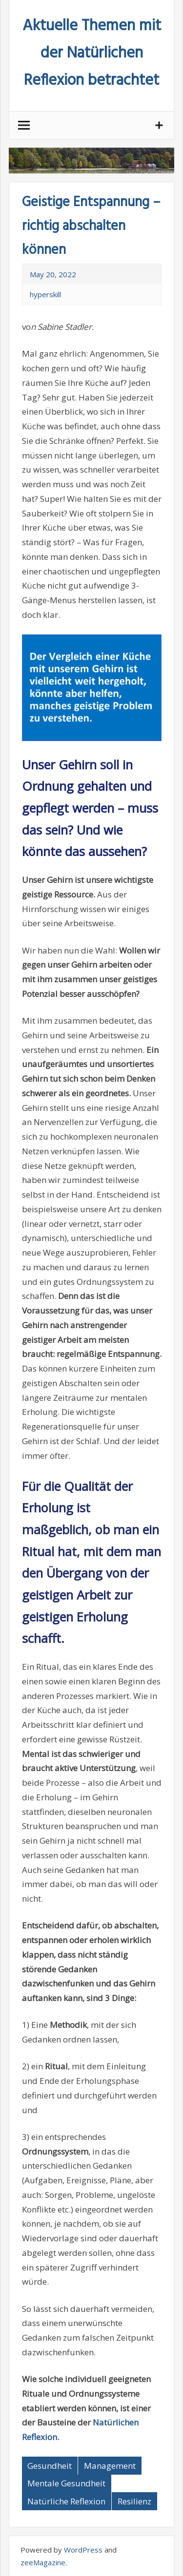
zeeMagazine (42, 2562)
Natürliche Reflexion (66, 2501)
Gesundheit (49, 2465)
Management (110, 2465)
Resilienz (134, 2501)
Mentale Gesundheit (66, 2483)
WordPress (83, 2550)
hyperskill (45, 294)
